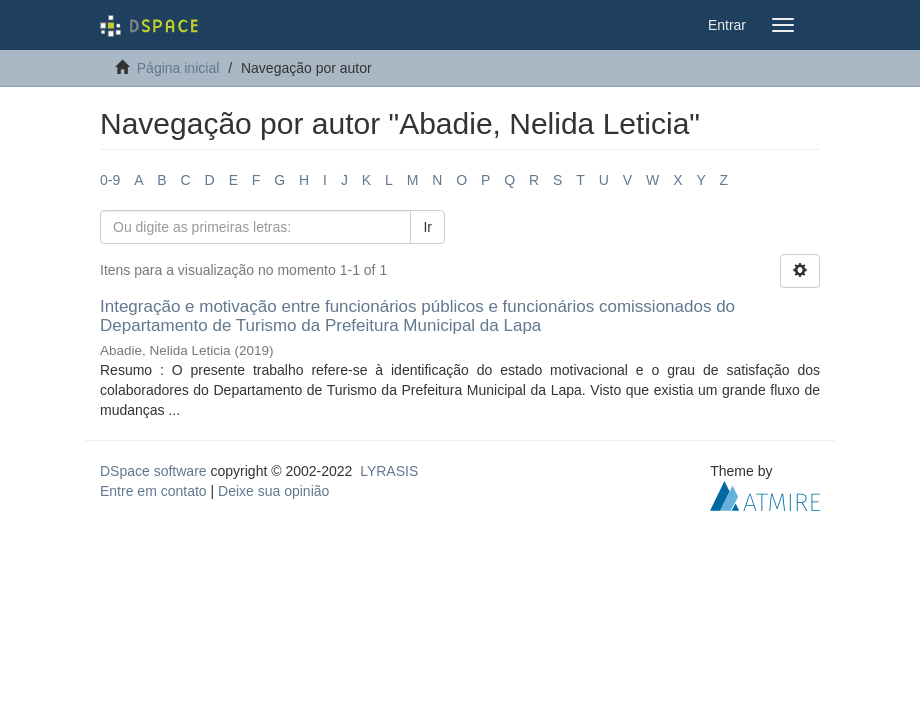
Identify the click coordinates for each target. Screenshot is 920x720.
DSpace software (153, 471)
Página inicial (178, 68)
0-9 (110, 180)
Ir (427, 227)
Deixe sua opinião (273, 491)
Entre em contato (153, 491)
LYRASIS (389, 471)
